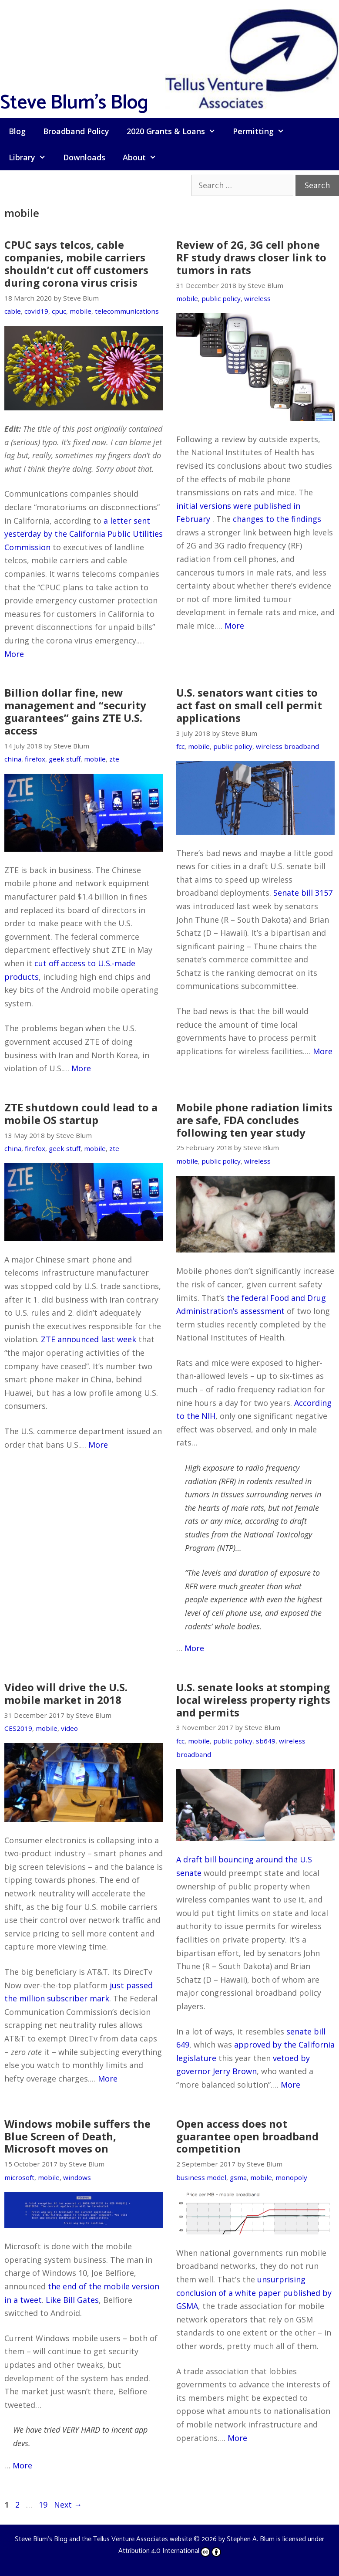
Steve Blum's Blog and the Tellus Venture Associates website (103, 2539)
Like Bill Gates (72, 2300)
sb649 (265, 1741)
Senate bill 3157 (302, 892)
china (12, 759)
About (144, 157)
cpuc (59, 311)
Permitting (263, 131)
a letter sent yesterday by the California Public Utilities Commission (83, 533)
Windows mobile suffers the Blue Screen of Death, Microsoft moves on (77, 2136)
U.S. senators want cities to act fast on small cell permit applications (249, 705)
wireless (257, 298)
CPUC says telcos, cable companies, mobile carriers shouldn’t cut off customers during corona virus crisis (76, 263)
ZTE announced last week (88, 1339)
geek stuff (65, 759)
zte (114, 759)
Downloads (84, 157)
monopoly (291, 2177)
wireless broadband (287, 746)
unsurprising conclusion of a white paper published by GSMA (254, 2292)
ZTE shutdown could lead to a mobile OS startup (81, 1113)
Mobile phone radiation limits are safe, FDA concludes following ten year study (254, 1120)
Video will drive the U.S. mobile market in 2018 (66, 1693)
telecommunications (127, 311)
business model (201, 2177)
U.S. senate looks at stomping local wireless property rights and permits (253, 1700)
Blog (17, 131)
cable (12, 311)
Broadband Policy (76, 131)
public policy (221, 298)
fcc (180, 746)
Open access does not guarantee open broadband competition (247, 2136)
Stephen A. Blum (251, 2539)
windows (77, 2177)
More (14, 654)
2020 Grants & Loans (175, 131)
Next (68, 2504)
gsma (238, 2177)
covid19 (36, 311)
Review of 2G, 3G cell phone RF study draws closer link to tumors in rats (251, 257)
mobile (80, 311)
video (69, 1728)
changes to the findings (277, 519)
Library (31, 157)
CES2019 (18, 1728)
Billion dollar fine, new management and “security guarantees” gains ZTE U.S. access (75, 711)
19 (44, 2504)
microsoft (19, 2177)
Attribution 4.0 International (169, 2551)
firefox (35, 759)
